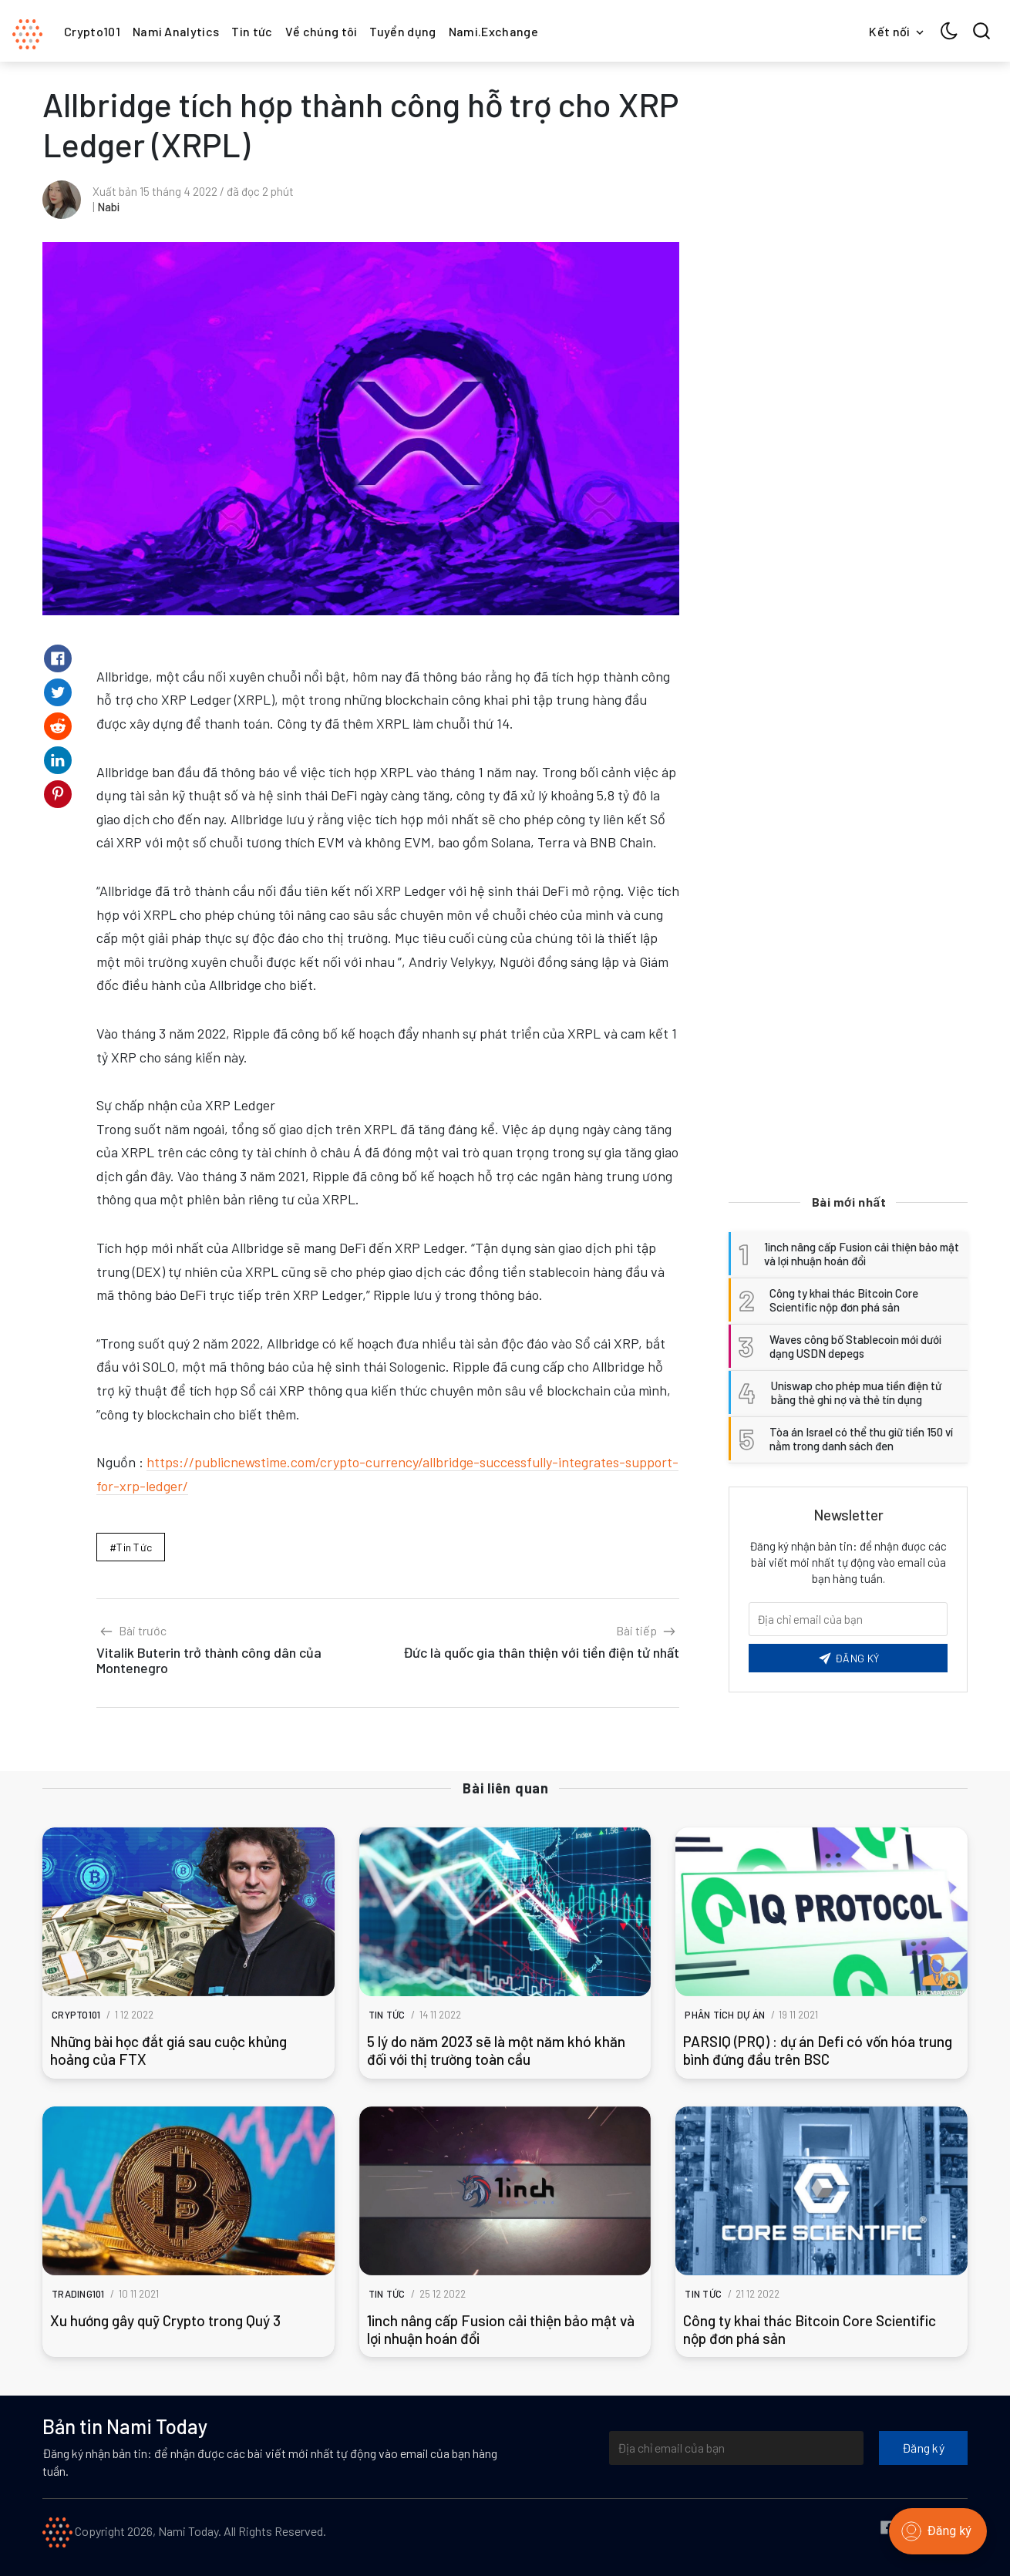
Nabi (108, 207)
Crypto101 (92, 31)
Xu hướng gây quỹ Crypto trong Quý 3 (165, 2320)
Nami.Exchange (493, 31)
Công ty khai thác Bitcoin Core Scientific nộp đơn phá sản (809, 2329)
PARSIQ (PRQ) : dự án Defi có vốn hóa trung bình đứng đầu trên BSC (817, 2050)
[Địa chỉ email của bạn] (736, 2448)
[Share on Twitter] (58, 692)
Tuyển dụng (402, 31)
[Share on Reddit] (58, 726)
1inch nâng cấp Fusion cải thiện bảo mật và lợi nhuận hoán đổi (501, 2329)
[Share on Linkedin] (58, 760)
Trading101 (78, 2294)
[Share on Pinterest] (58, 794)
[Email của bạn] (848, 1619)
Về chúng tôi (321, 31)
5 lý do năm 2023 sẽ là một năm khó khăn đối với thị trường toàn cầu (496, 2050)
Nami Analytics (176, 31)
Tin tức (251, 31)
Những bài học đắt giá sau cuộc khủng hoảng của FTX (168, 2050)
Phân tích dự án (725, 2015)
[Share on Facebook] (58, 658)
